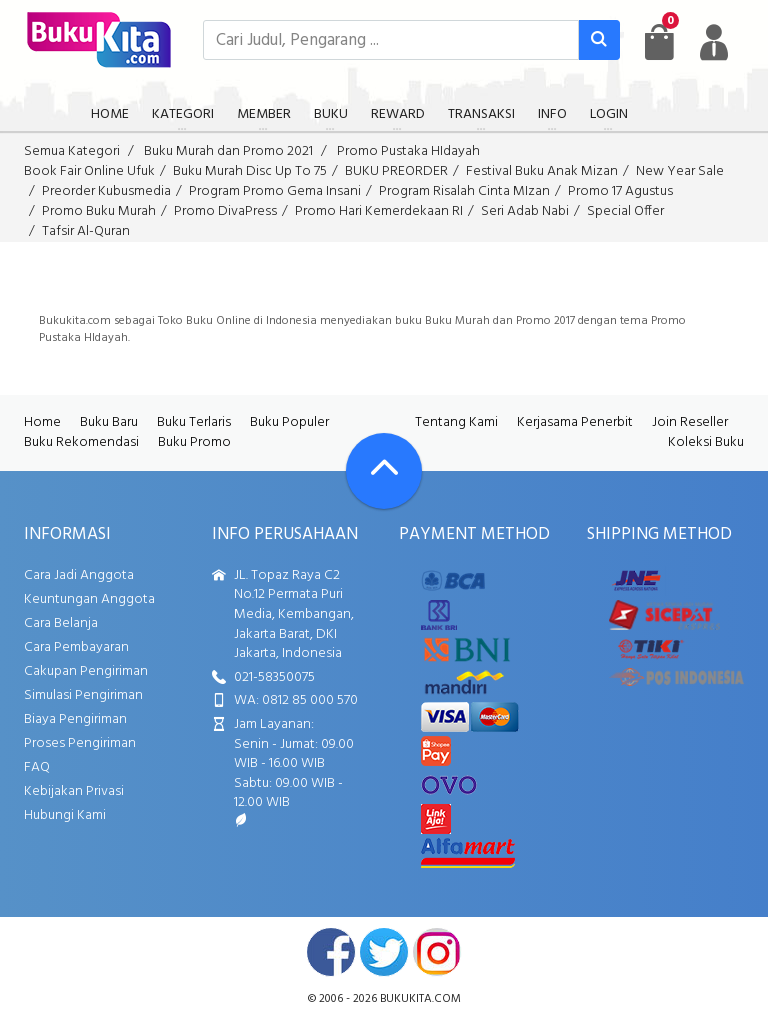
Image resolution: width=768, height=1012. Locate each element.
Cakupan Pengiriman (86, 671)
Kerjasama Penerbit (575, 422)
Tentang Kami (456, 422)
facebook (331, 952)
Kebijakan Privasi (74, 791)
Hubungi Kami (65, 815)
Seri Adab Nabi (525, 211)
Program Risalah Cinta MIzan (464, 191)
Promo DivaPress (225, 211)
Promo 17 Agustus (620, 191)
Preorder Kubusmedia (106, 191)
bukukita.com (420, 999)
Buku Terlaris (194, 422)
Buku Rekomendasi (81, 442)
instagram (437, 952)
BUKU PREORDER (396, 171)
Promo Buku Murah (99, 211)
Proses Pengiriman (80, 743)
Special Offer (625, 211)
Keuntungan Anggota (89, 599)
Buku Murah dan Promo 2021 (228, 151)
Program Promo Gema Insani (275, 191)
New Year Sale (680, 171)
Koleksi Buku (706, 442)
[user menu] (714, 42)
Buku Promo (194, 442)
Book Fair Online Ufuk (89, 171)
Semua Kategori (72, 151)
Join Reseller (690, 422)
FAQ (37, 767)
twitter (384, 952)
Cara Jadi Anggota (79, 575)
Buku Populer (289, 422)
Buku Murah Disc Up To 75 (250, 171)
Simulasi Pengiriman (83, 695)
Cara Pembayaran (76, 647)
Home (42, 422)
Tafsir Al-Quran (86, 231)
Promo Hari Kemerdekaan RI (379, 211)
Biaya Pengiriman (75, 719)
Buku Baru (109, 422)
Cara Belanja (61, 623)
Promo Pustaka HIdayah (408, 151)
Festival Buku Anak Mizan (542, 171)
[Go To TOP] (384, 471)
